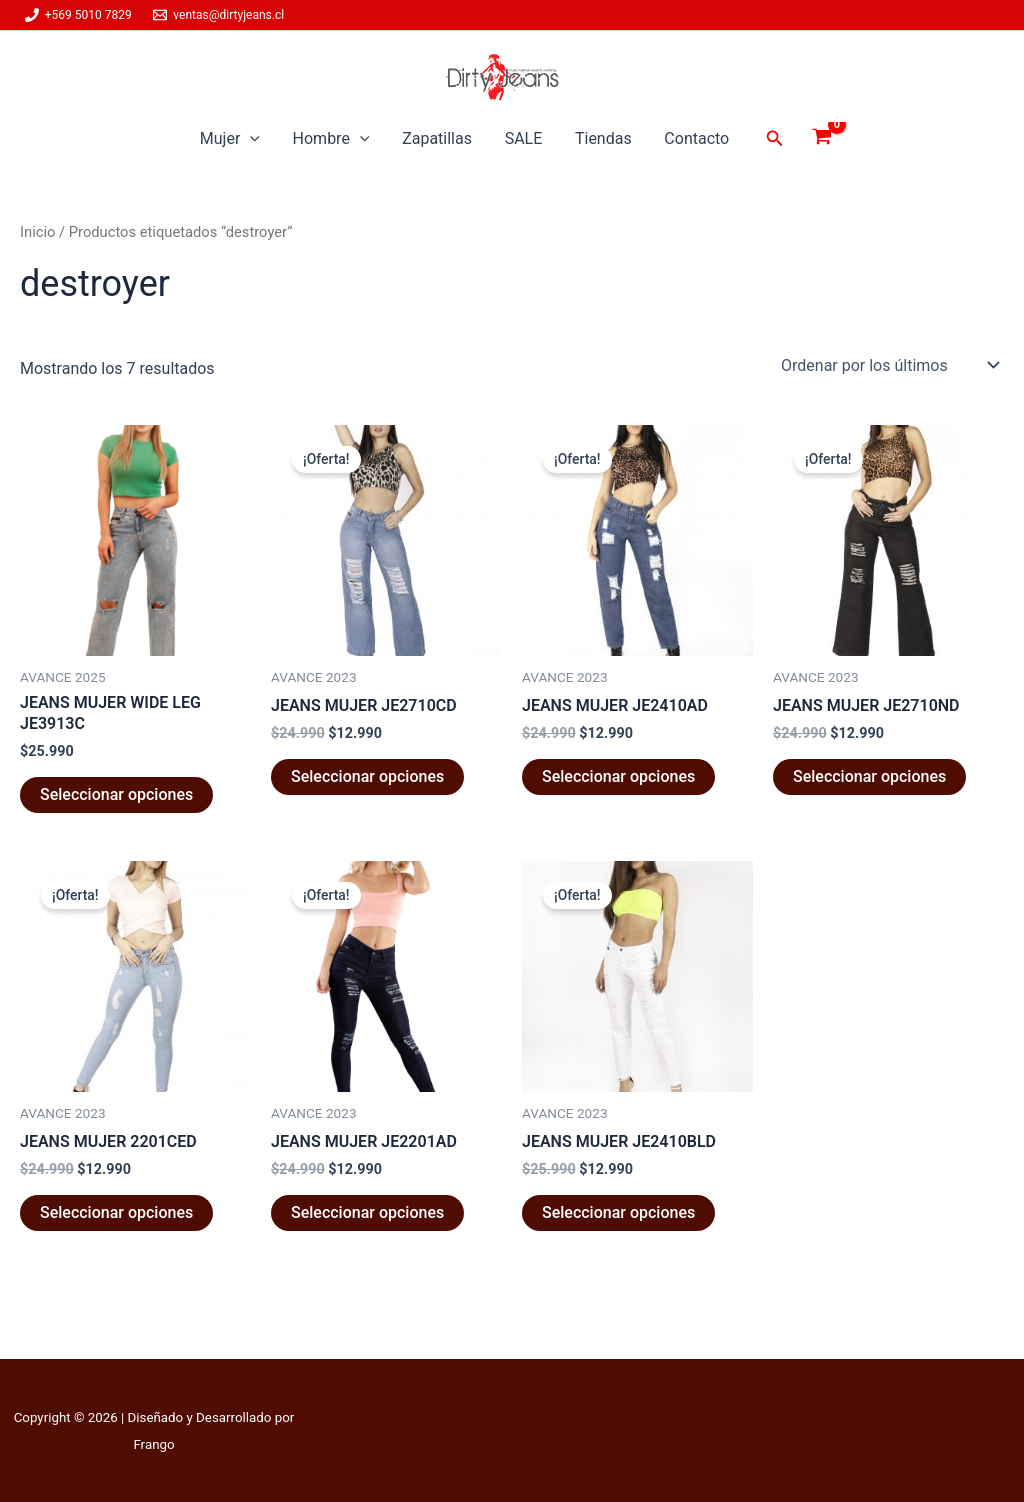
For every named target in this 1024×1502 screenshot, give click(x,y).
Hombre (332, 139)
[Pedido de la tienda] (888, 365)
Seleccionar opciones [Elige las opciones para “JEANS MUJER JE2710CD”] (367, 776)
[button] (252, 139)
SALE (523, 138)
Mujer (231, 139)
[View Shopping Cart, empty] (820, 139)
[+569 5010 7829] (78, 15)
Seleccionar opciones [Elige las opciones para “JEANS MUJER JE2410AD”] (618, 776)
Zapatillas (437, 138)
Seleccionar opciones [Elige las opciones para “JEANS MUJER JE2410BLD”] (618, 1212)
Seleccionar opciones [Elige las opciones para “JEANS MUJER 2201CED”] (116, 1212)
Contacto (695, 138)
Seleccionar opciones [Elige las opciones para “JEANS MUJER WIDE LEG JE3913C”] (116, 794)
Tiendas (602, 138)
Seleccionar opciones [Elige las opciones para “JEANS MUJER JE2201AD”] (367, 1212)
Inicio (37, 232)
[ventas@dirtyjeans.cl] (219, 15)
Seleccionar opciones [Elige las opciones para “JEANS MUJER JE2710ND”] (869, 776)
